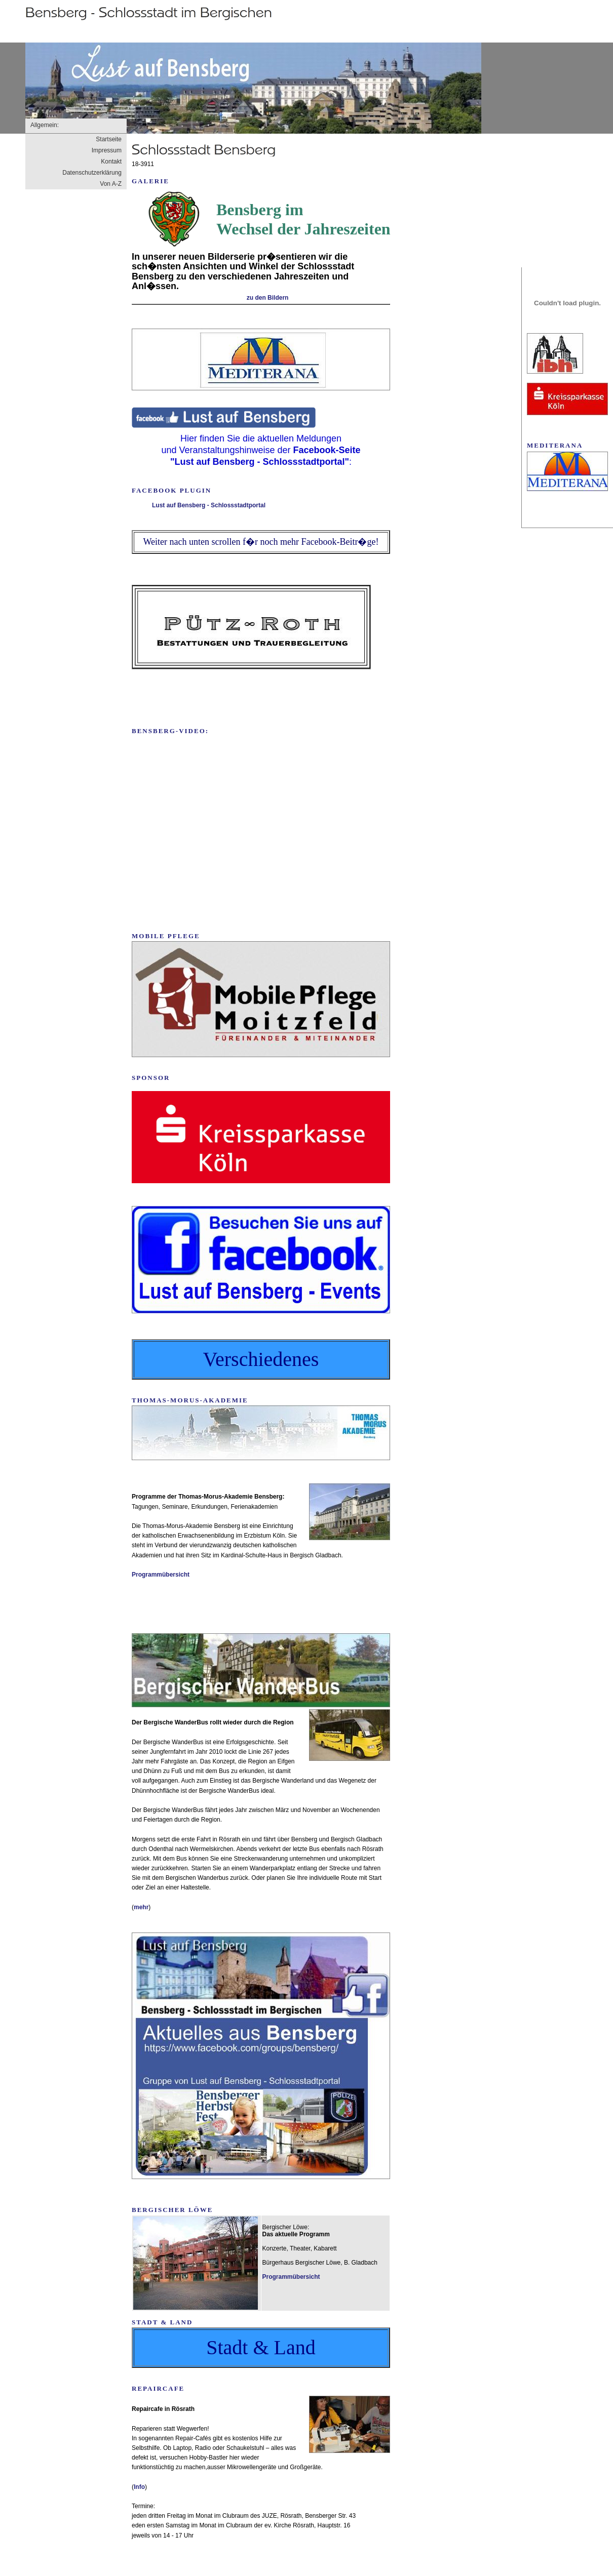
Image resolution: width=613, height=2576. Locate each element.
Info (139, 2486)
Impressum (107, 150)
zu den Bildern (268, 297)
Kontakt (111, 161)
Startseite (109, 139)
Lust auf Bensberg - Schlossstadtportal (208, 505)
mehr (141, 1907)
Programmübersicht (160, 1574)
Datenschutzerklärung (92, 172)
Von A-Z (111, 183)
